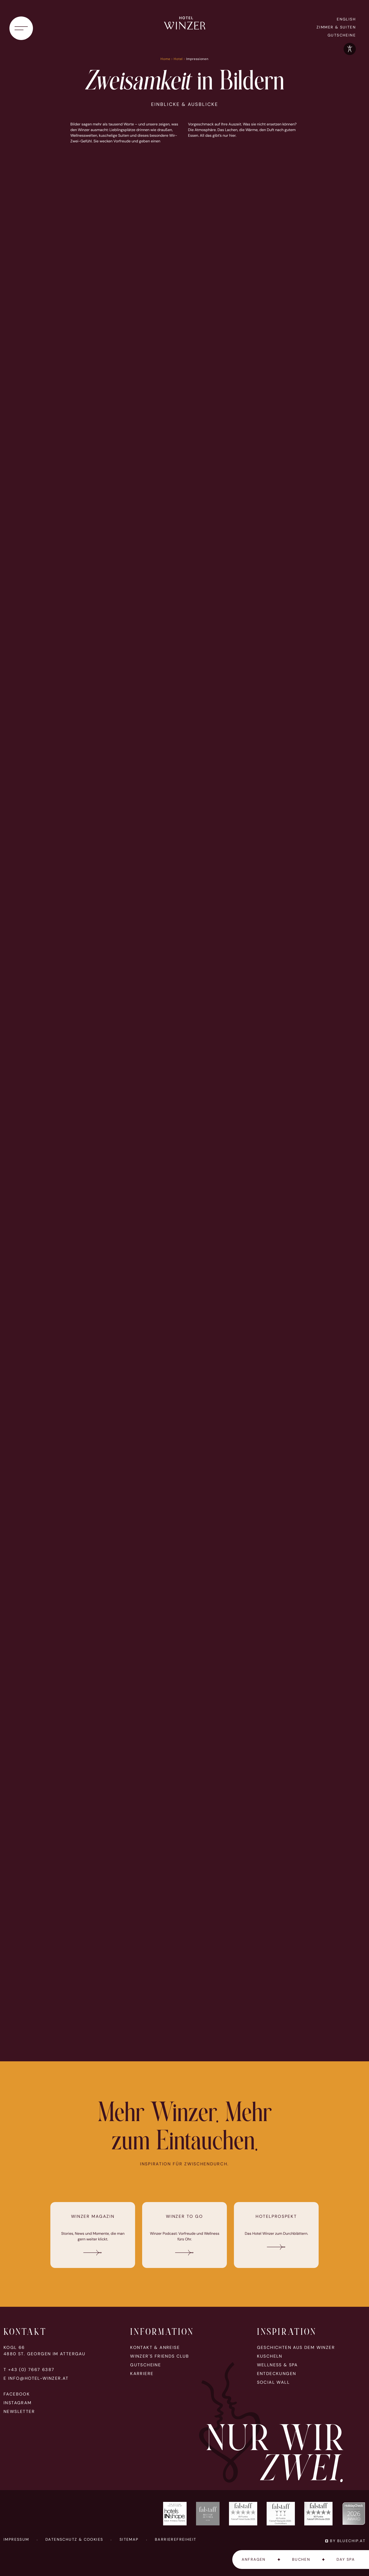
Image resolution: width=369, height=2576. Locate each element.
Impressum (16, 2539)
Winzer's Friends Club (159, 2356)
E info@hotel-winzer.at (36, 2378)
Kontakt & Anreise (155, 2347)
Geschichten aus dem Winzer (296, 2347)
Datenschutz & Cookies (74, 2539)
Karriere (141, 2373)
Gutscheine (342, 35)
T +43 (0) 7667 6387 (29, 2369)
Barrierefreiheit (175, 2539)
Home (165, 59)
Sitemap (129, 2539)
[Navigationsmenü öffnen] (21, 28)
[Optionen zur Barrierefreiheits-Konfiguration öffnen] (350, 49)
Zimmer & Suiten (336, 27)
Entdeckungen (276, 2373)
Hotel (178, 59)
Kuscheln (269, 2356)
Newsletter (19, 2411)
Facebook (17, 2394)
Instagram (18, 2403)
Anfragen (254, 2559)
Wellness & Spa (277, 2365)
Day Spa (346, 2559)
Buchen (301, 2559)
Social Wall (273, 2382)
